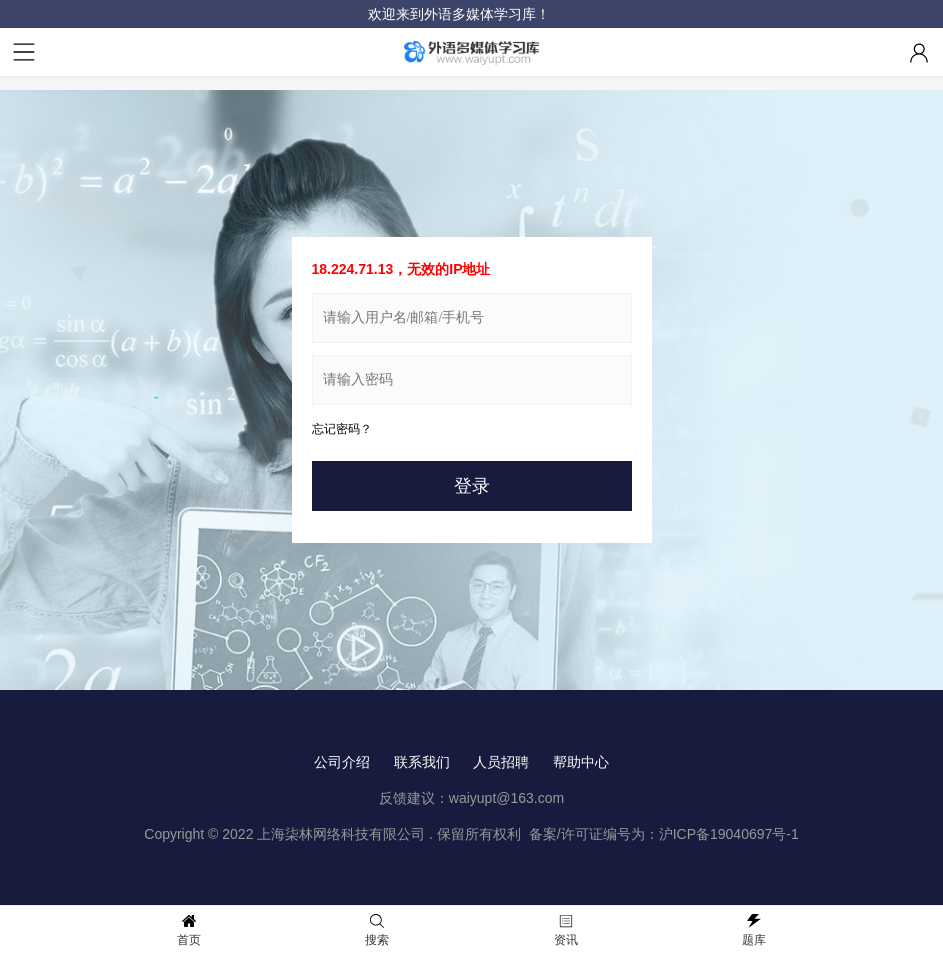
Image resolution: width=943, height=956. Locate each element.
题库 (754, 930)
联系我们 (422, 762)
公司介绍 (342, 762)
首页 (189, 930)
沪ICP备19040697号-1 (729, 834)
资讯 (566, 930)
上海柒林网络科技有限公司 (341, 834)
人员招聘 (501, 762)
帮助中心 (581, 762)
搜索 (377, 930)
